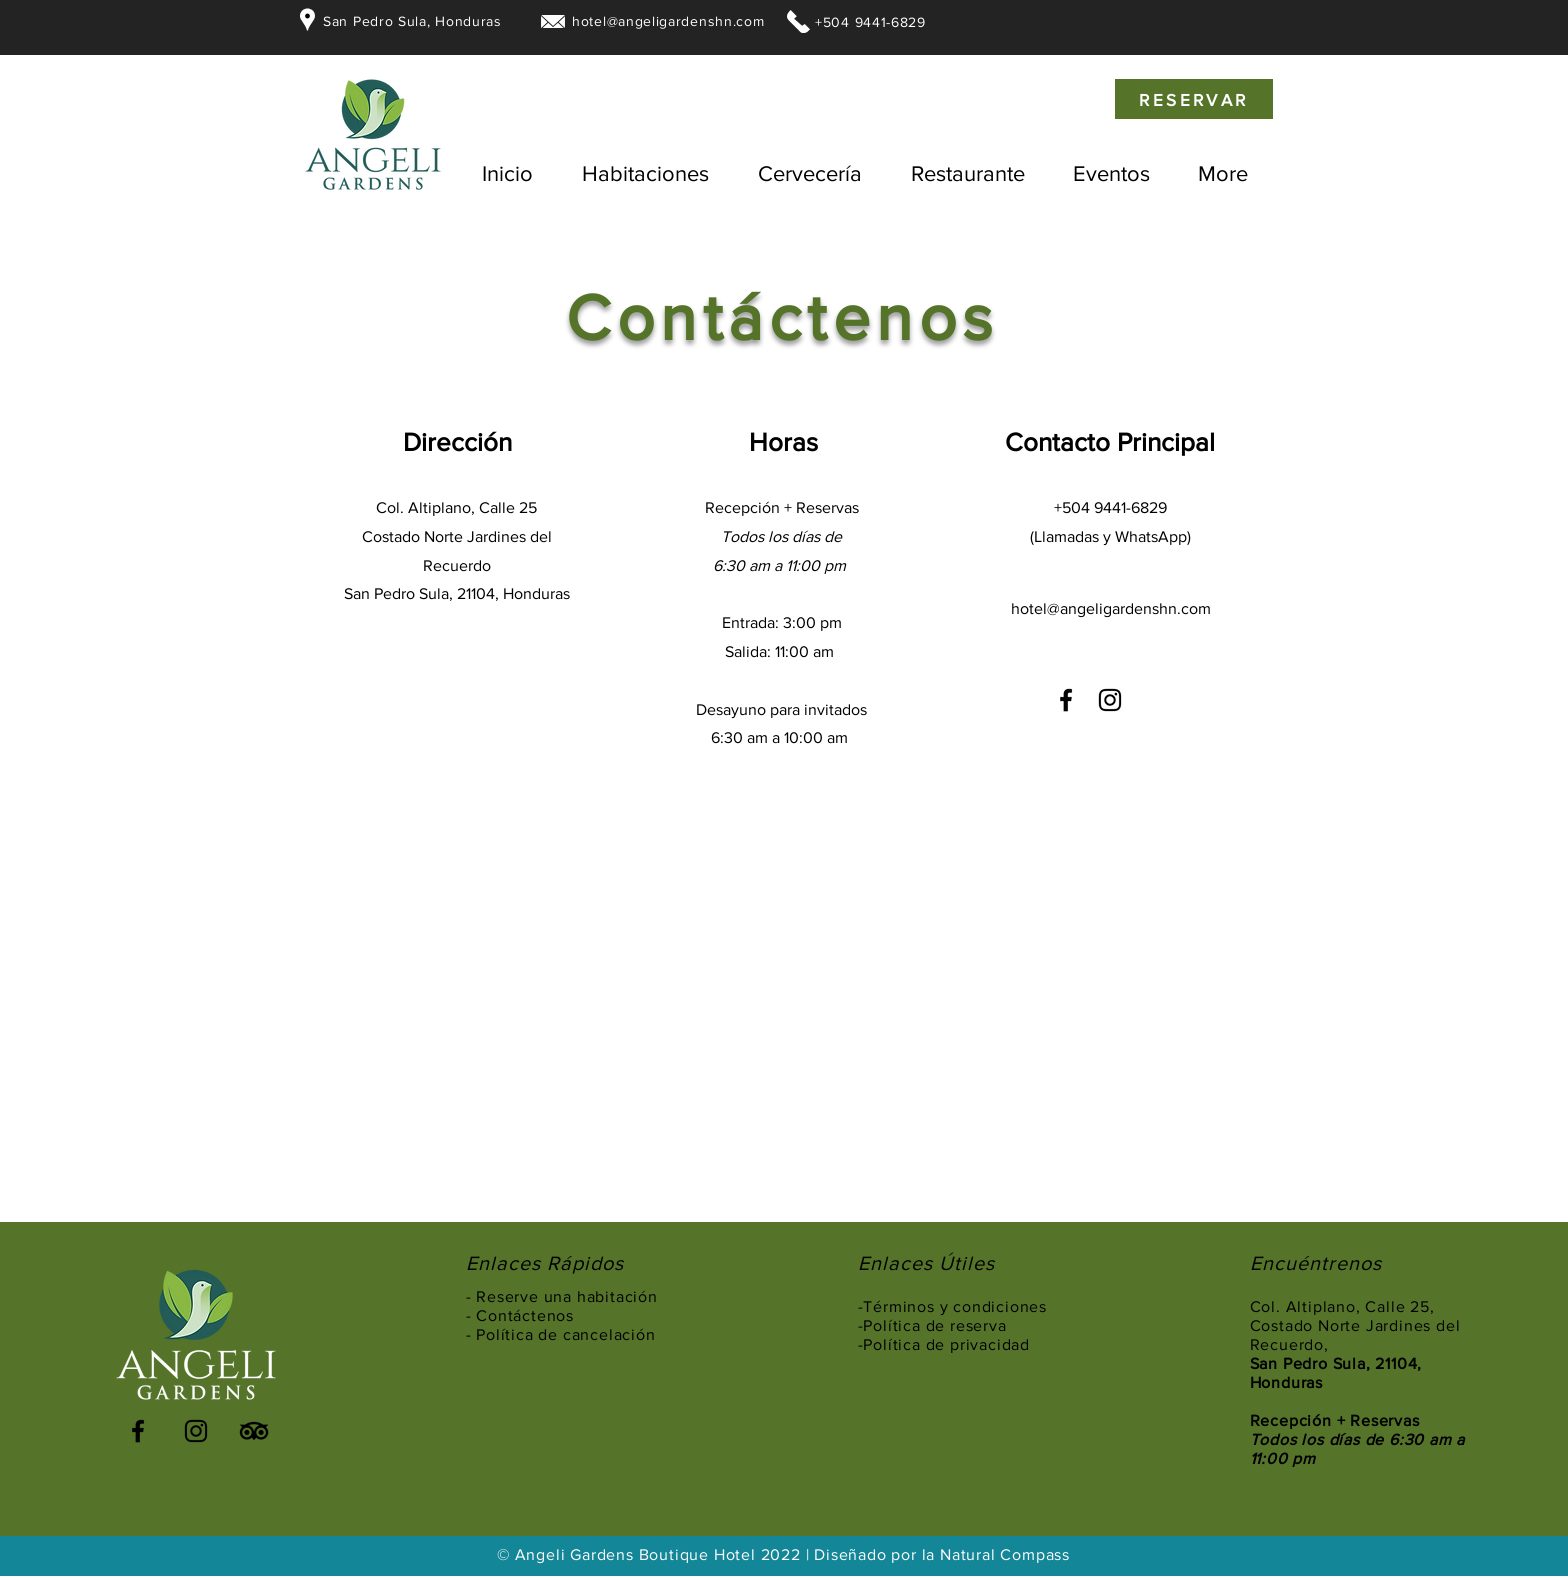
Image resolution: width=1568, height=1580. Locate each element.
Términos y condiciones (955, 1306)
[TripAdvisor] (254, 1431)
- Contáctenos (520, 1315)
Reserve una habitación (569, 1296)
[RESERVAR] (1194, 99)
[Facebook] (1066, 700)
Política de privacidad (946, 1344)
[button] (645, 174)
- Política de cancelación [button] (561, 1334)
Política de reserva (937, 1325)
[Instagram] (1110, 700)
